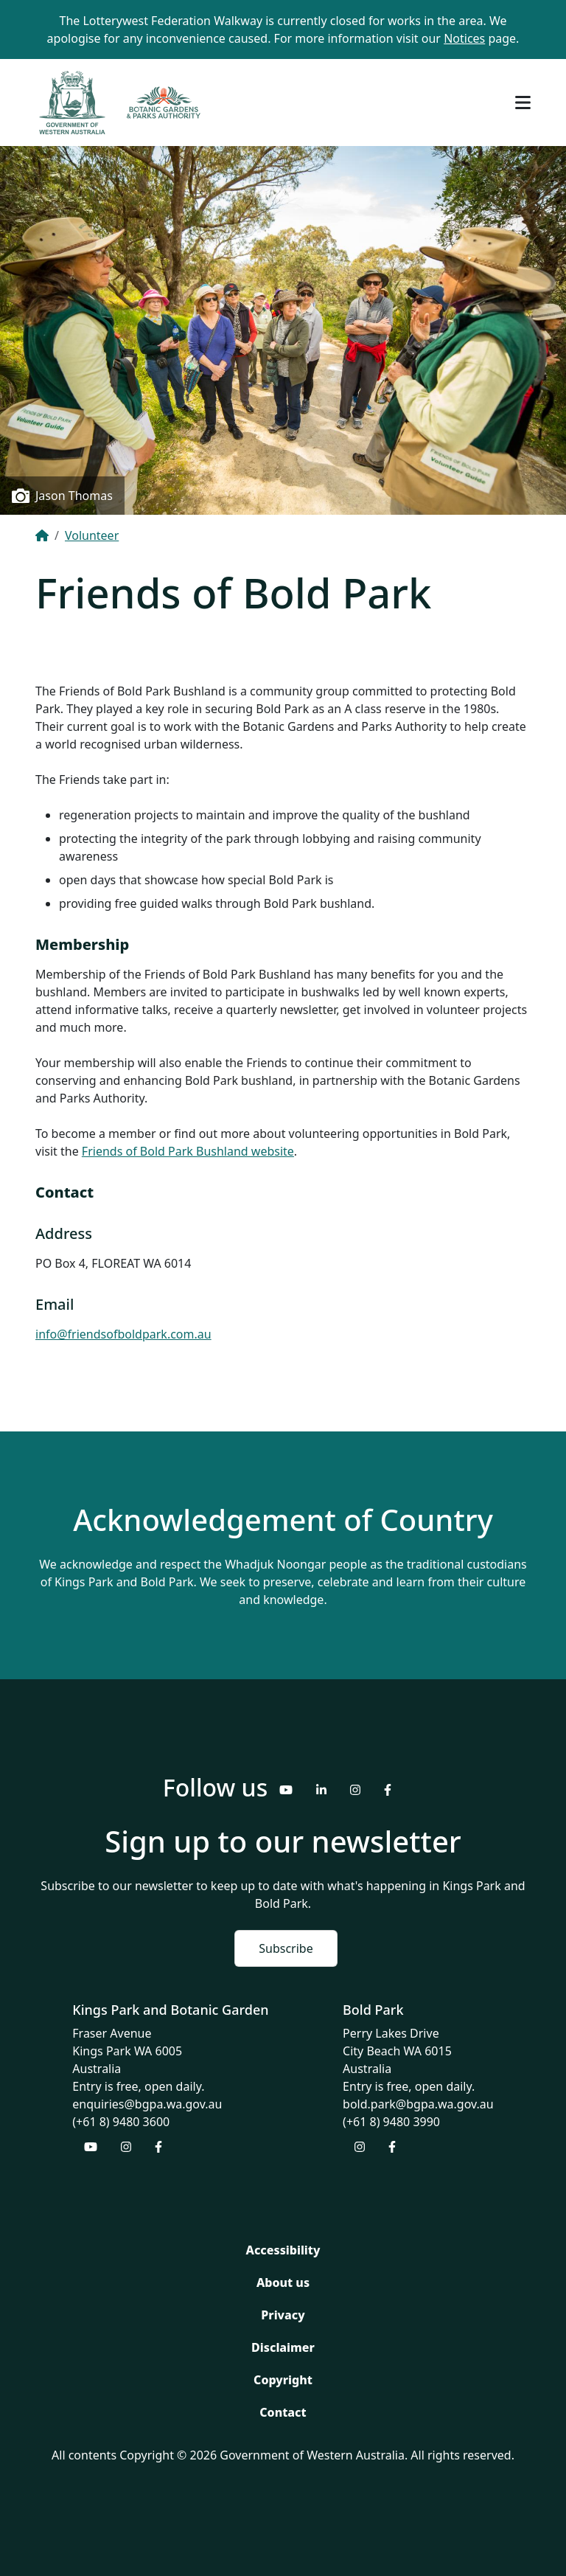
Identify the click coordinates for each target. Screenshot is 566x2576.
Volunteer (92, 535)
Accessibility (283, 2250)
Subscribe (285, 1948)
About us (283, 2282)
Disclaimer (283, 2347)
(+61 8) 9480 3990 (391, 2122)
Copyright (283, 2380)
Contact (282, 2412)
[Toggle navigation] (523, 102)
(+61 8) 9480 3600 (121, 2122)
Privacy (282, 2315)
